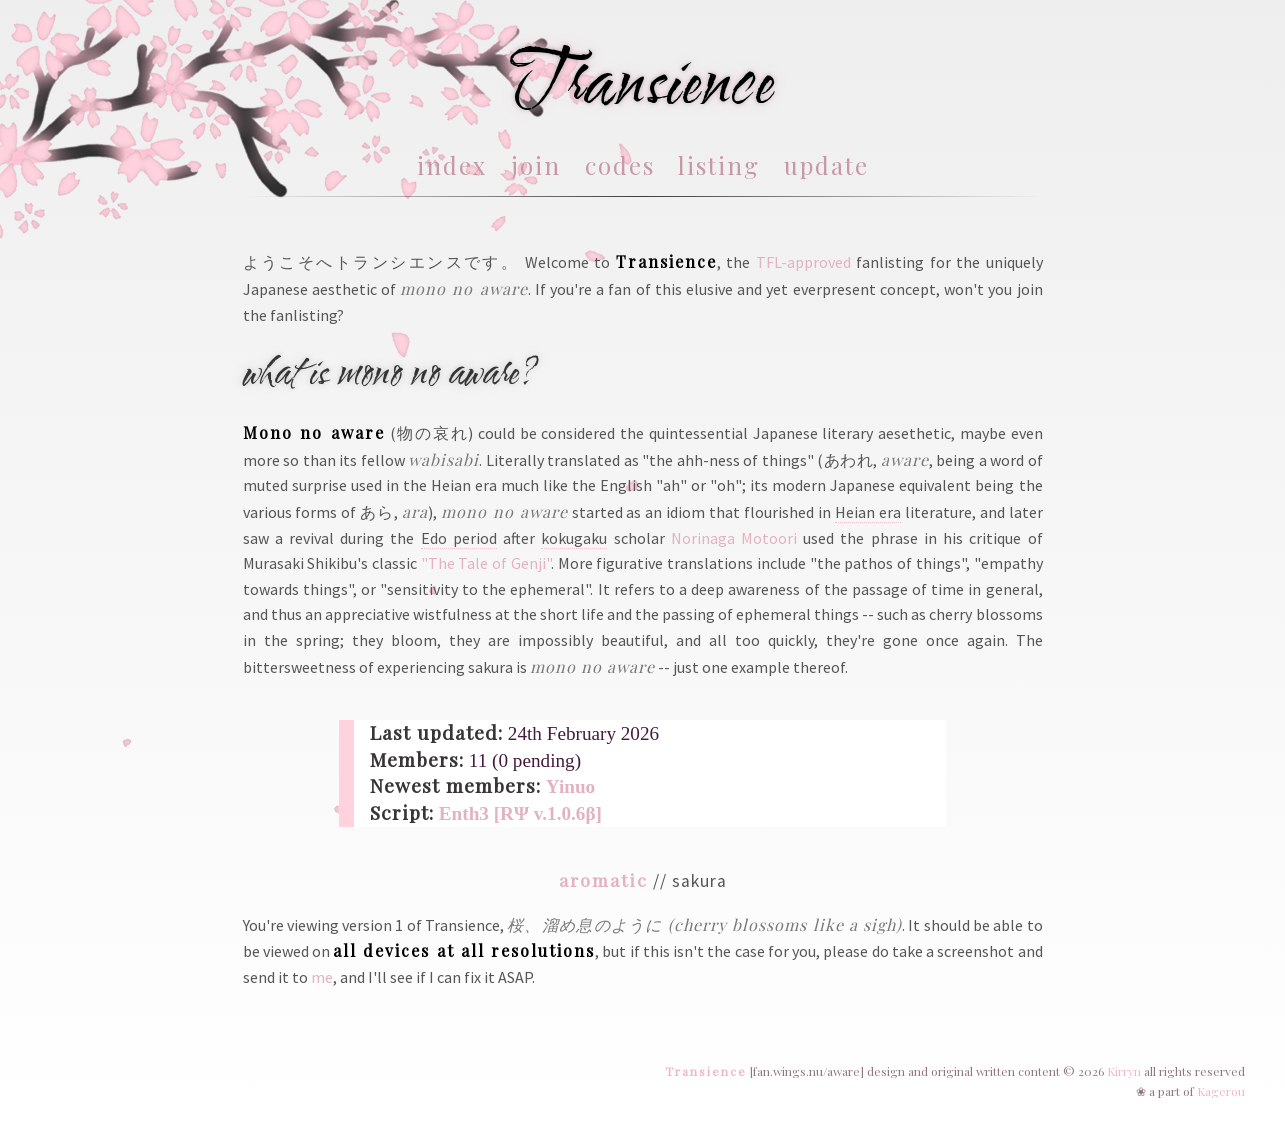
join (536, 165)
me (322, 977)
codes (620, 165)
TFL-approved (803, 262)
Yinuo (570, 786)
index (452, 165)
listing (719, 165)
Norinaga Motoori (734, 538)
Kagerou (1221, 1091)
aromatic (603, 879)
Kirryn (1124, 1071)
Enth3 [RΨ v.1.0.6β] (520, 813)
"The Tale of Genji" (486, 563)
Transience (706, 1071)
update (826, 165)
